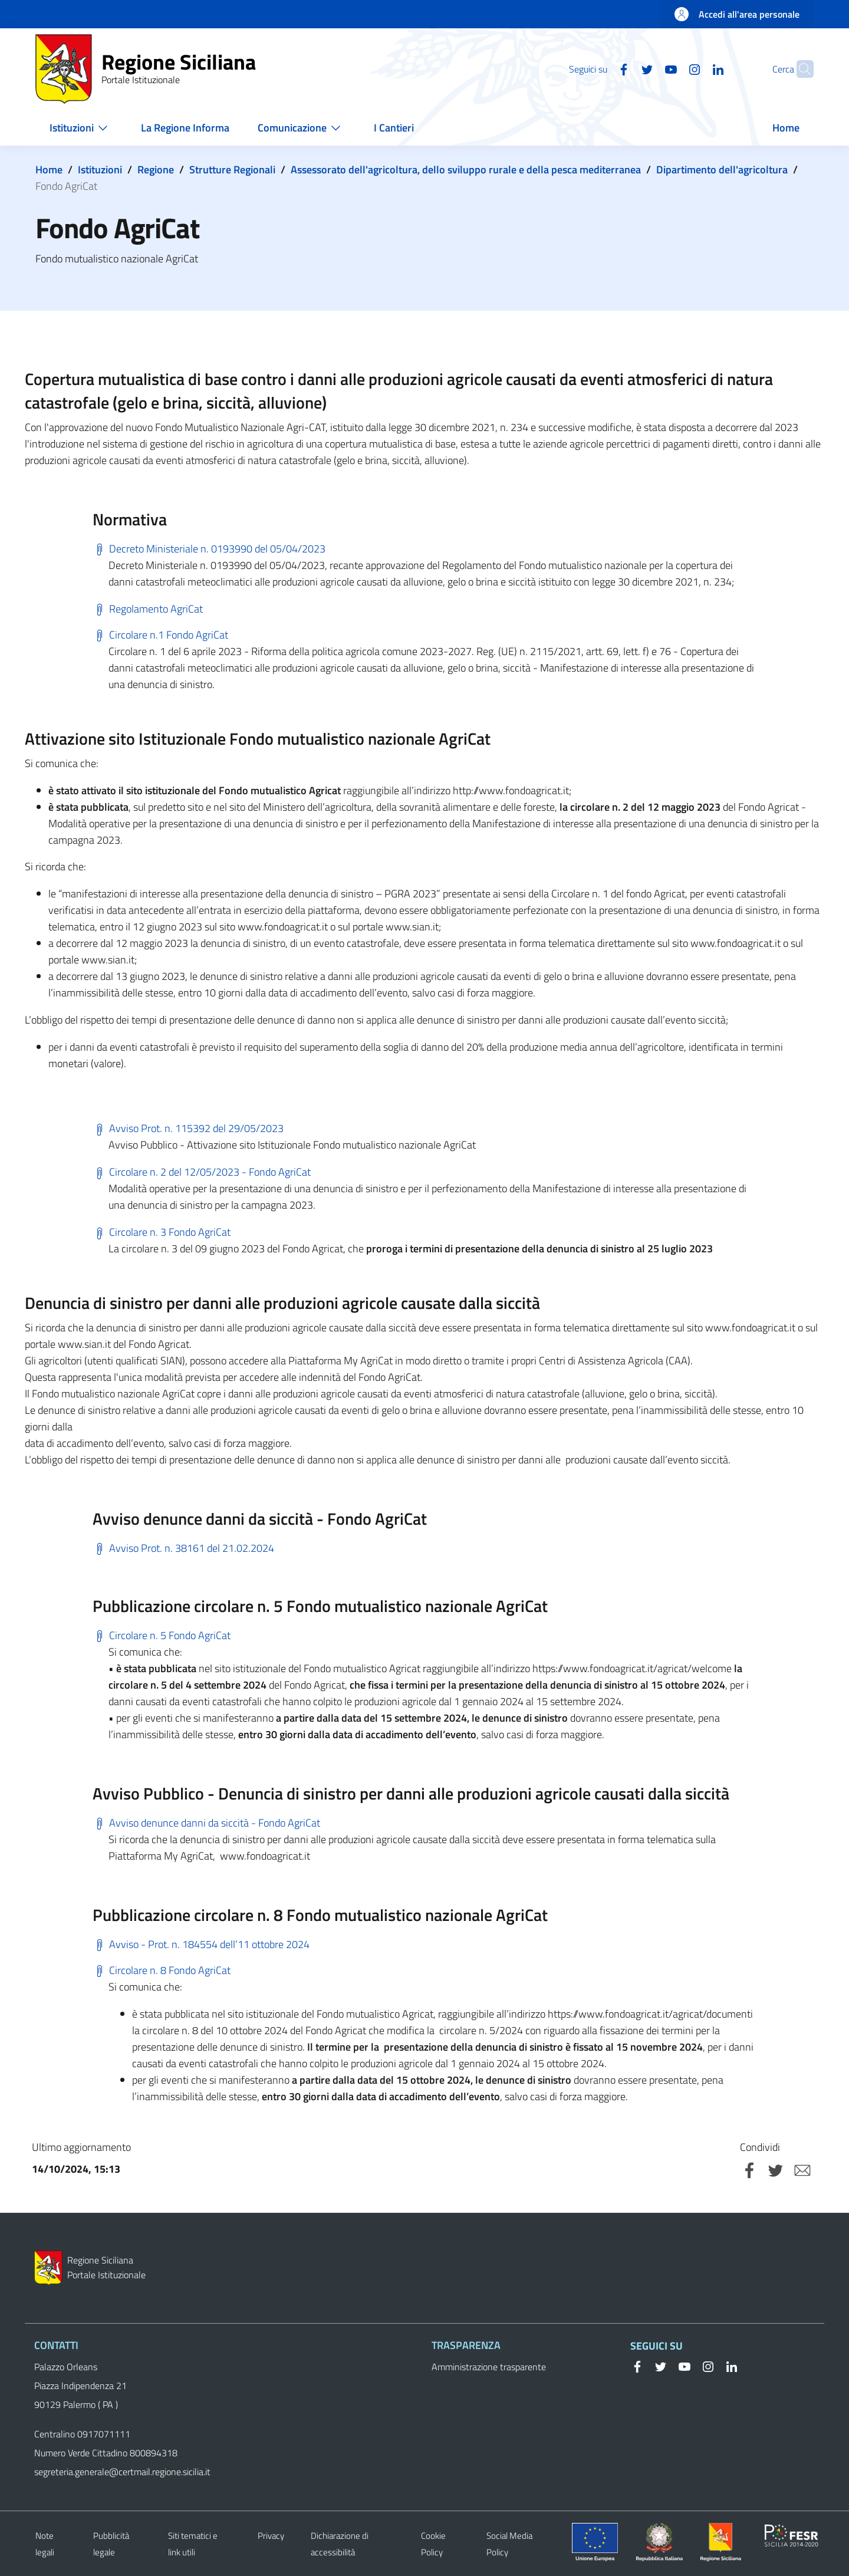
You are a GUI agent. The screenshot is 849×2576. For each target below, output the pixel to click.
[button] (799, 69)
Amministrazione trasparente (489, 2367)
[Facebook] (601, 68)
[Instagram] (671, 68)
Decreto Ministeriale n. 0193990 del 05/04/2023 (209, 549)
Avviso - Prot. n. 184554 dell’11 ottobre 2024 (201, 1944)
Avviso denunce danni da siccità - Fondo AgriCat (206, 1823)
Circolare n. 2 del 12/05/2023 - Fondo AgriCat (202, 1172)
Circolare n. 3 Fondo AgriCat (162, 1232)
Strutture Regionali (232, 169)
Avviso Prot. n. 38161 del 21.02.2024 (183, 1548)
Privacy (271, 2535)
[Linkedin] (695, 68)
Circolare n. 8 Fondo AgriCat (162, 1970)
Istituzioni (100, 169)
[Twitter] (624, 68)
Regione (155, 169)
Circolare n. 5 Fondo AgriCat (162, 1635)
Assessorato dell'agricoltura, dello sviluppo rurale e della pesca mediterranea (466, 169)
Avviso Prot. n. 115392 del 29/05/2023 (188, 1128)
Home (48, 169)
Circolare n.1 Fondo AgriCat (160, 635)
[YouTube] (648, 68)
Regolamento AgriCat (148, 609)
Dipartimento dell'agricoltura (722, 169)
